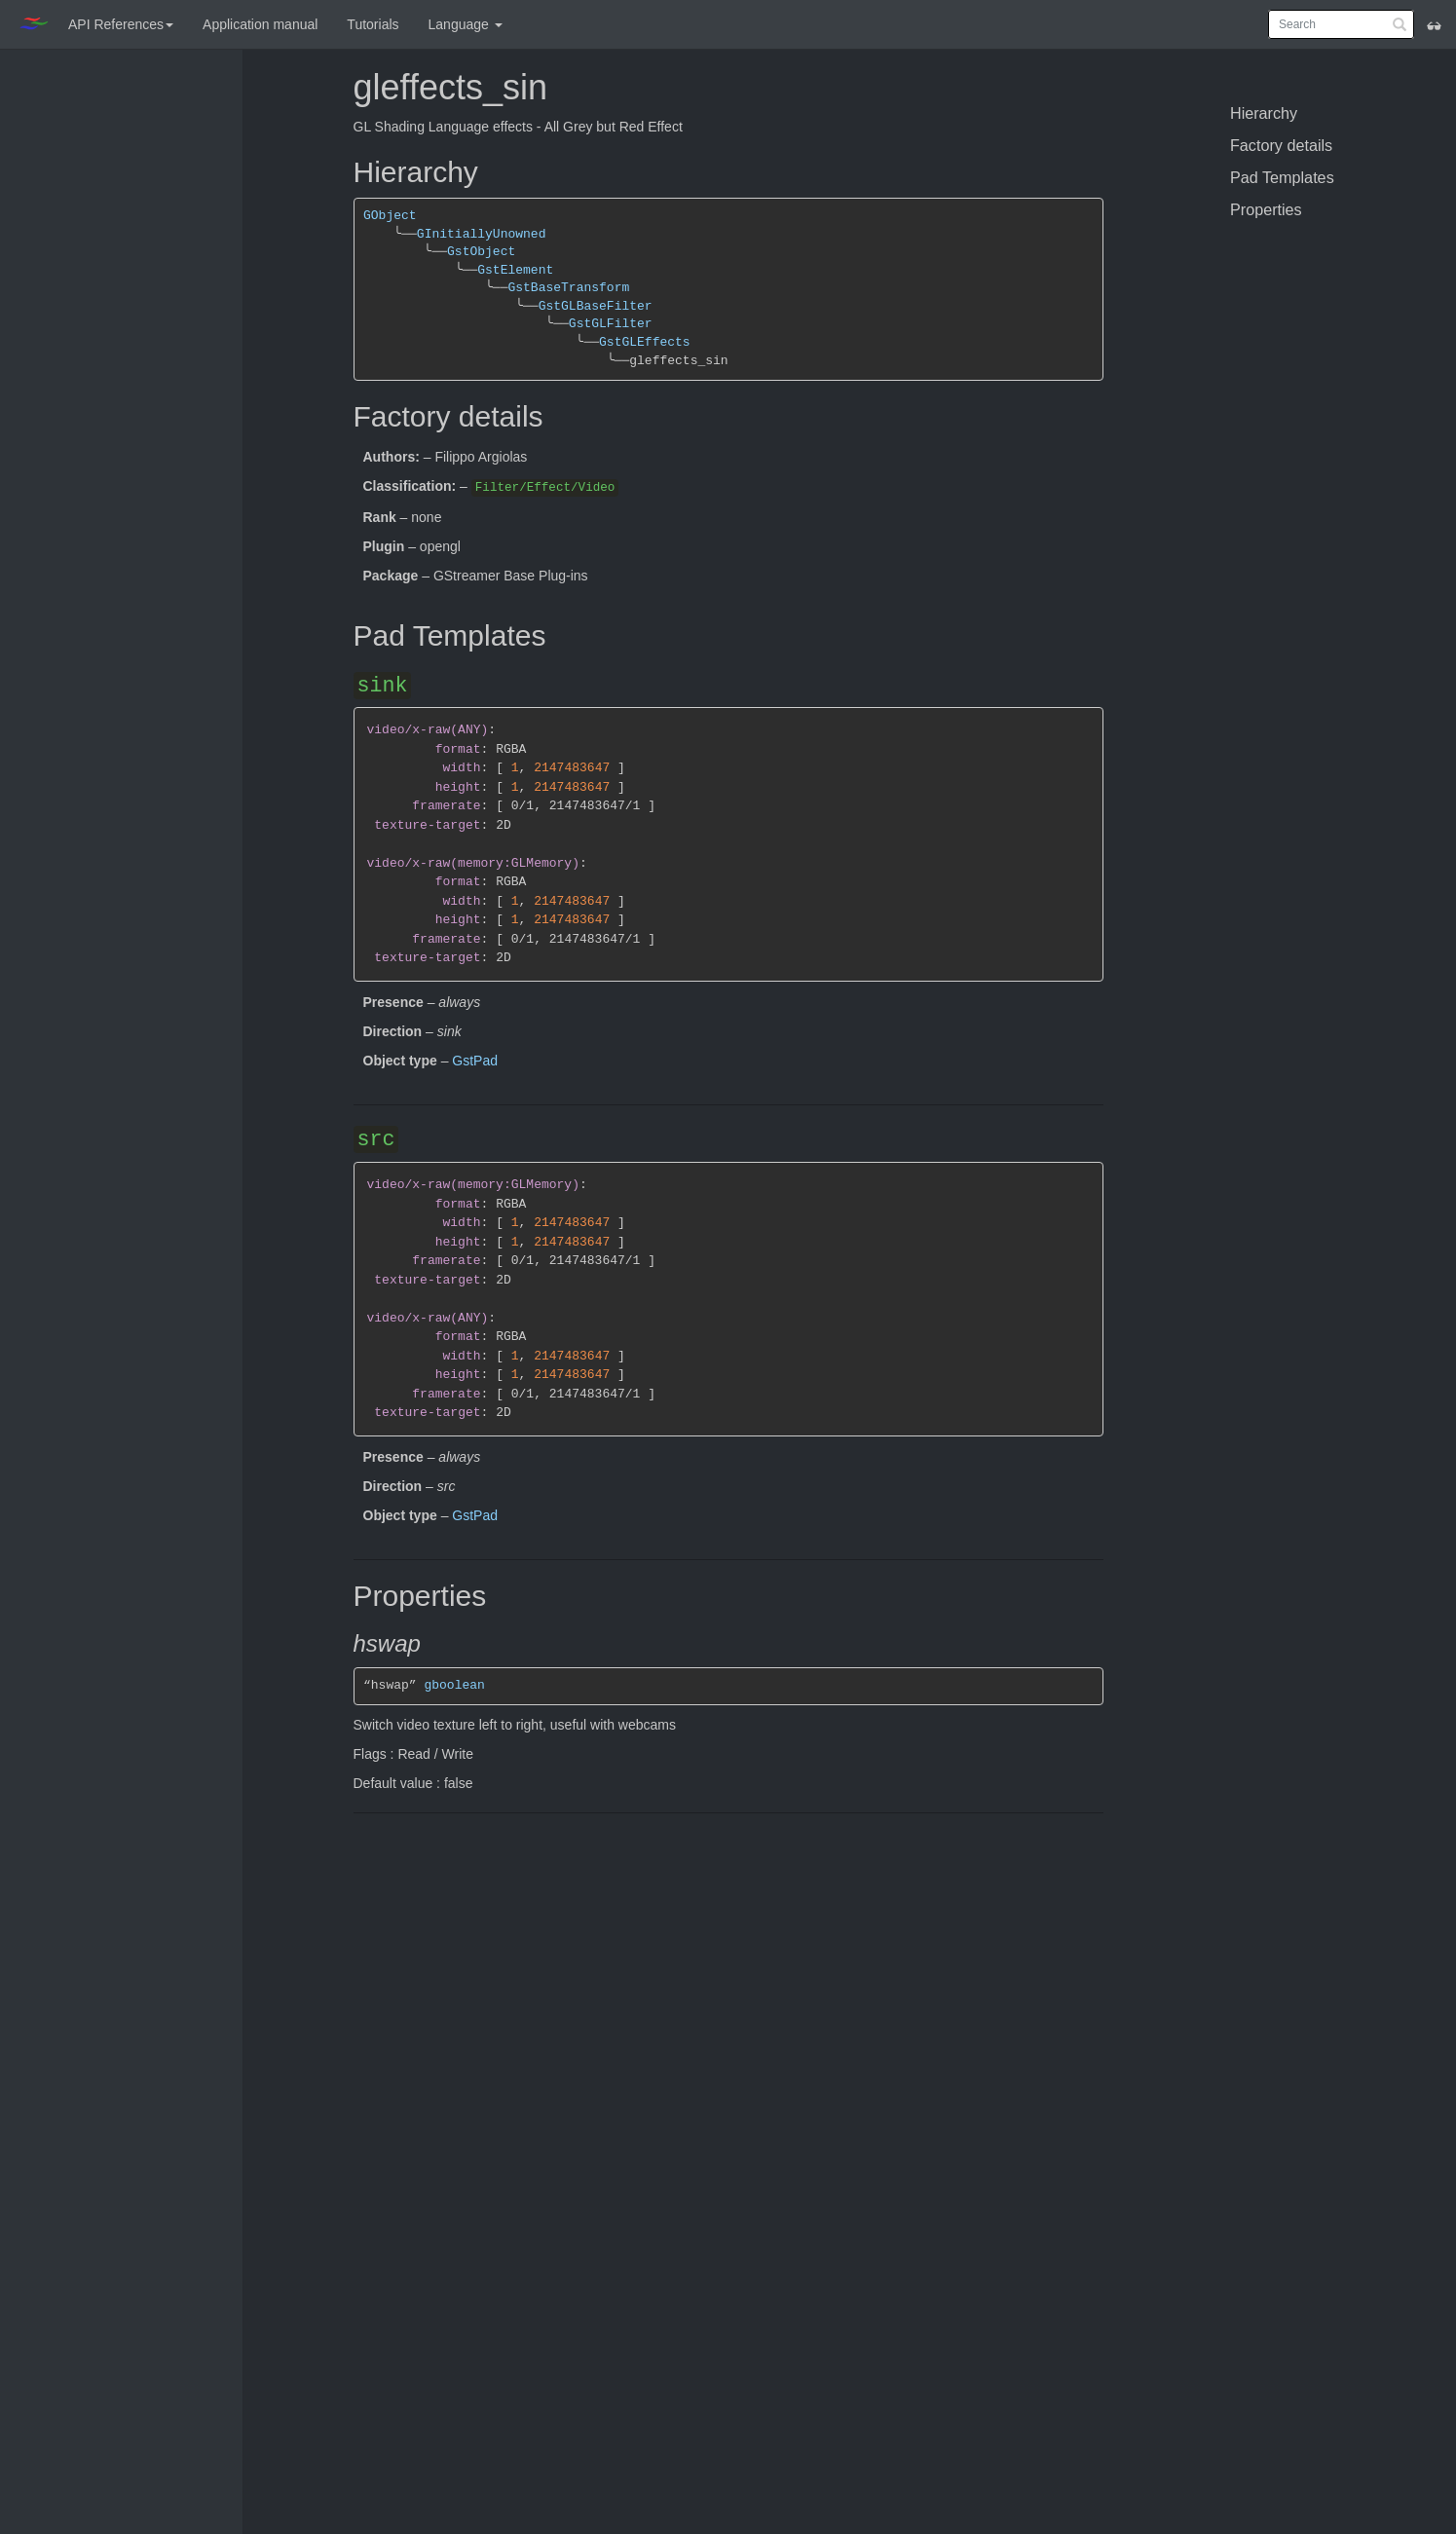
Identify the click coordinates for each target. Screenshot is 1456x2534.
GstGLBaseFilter (595, 306)
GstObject (481, 251)
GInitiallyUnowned (481, 234)
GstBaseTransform (568, 287)
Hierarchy (1263, 113)
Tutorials (372, 24)
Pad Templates (1282, 177)
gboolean (454, 1685)
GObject (390, 215)
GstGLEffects (645, 342)
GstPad (475, 1060)
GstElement (515, 270)
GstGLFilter (611, 324)
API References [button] (120, 24)
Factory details (1281, 145)
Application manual (260, 24)
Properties (1266, 209)
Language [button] (466, 24)
